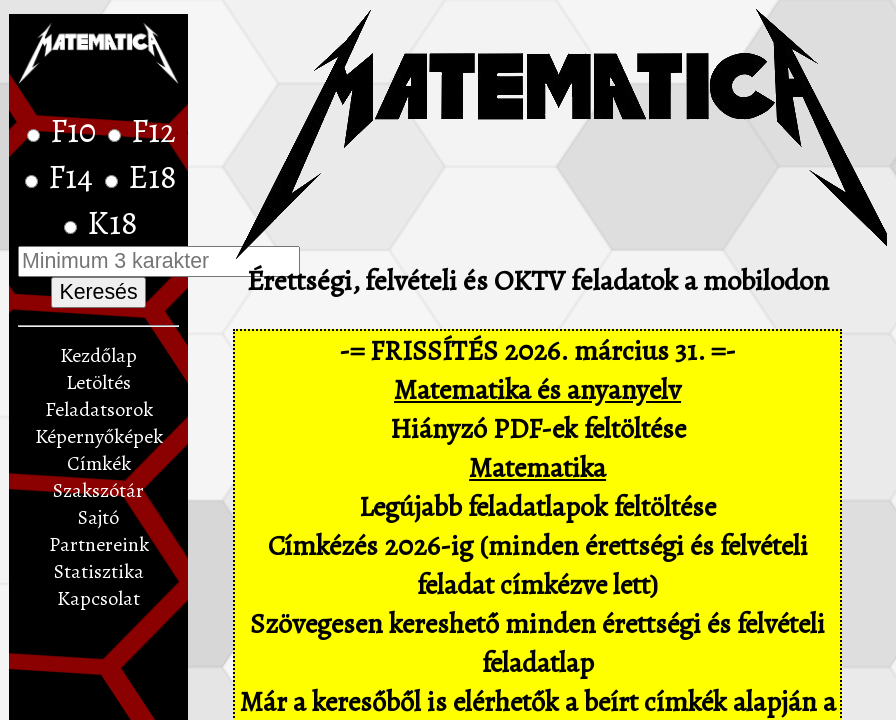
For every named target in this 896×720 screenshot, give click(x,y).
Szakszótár (98, 490)
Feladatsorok (99, 409)
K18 (112, 223)
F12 (153, 131)
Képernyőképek (99, 436)
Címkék (99, 463)
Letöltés (98, 382)
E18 (152, 177)
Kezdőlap (98, 355)
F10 (76, 131)
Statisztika (99, 571)
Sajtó (98, 517)
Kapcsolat (98, 598)
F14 (74, 177)
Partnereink (99, 544)
